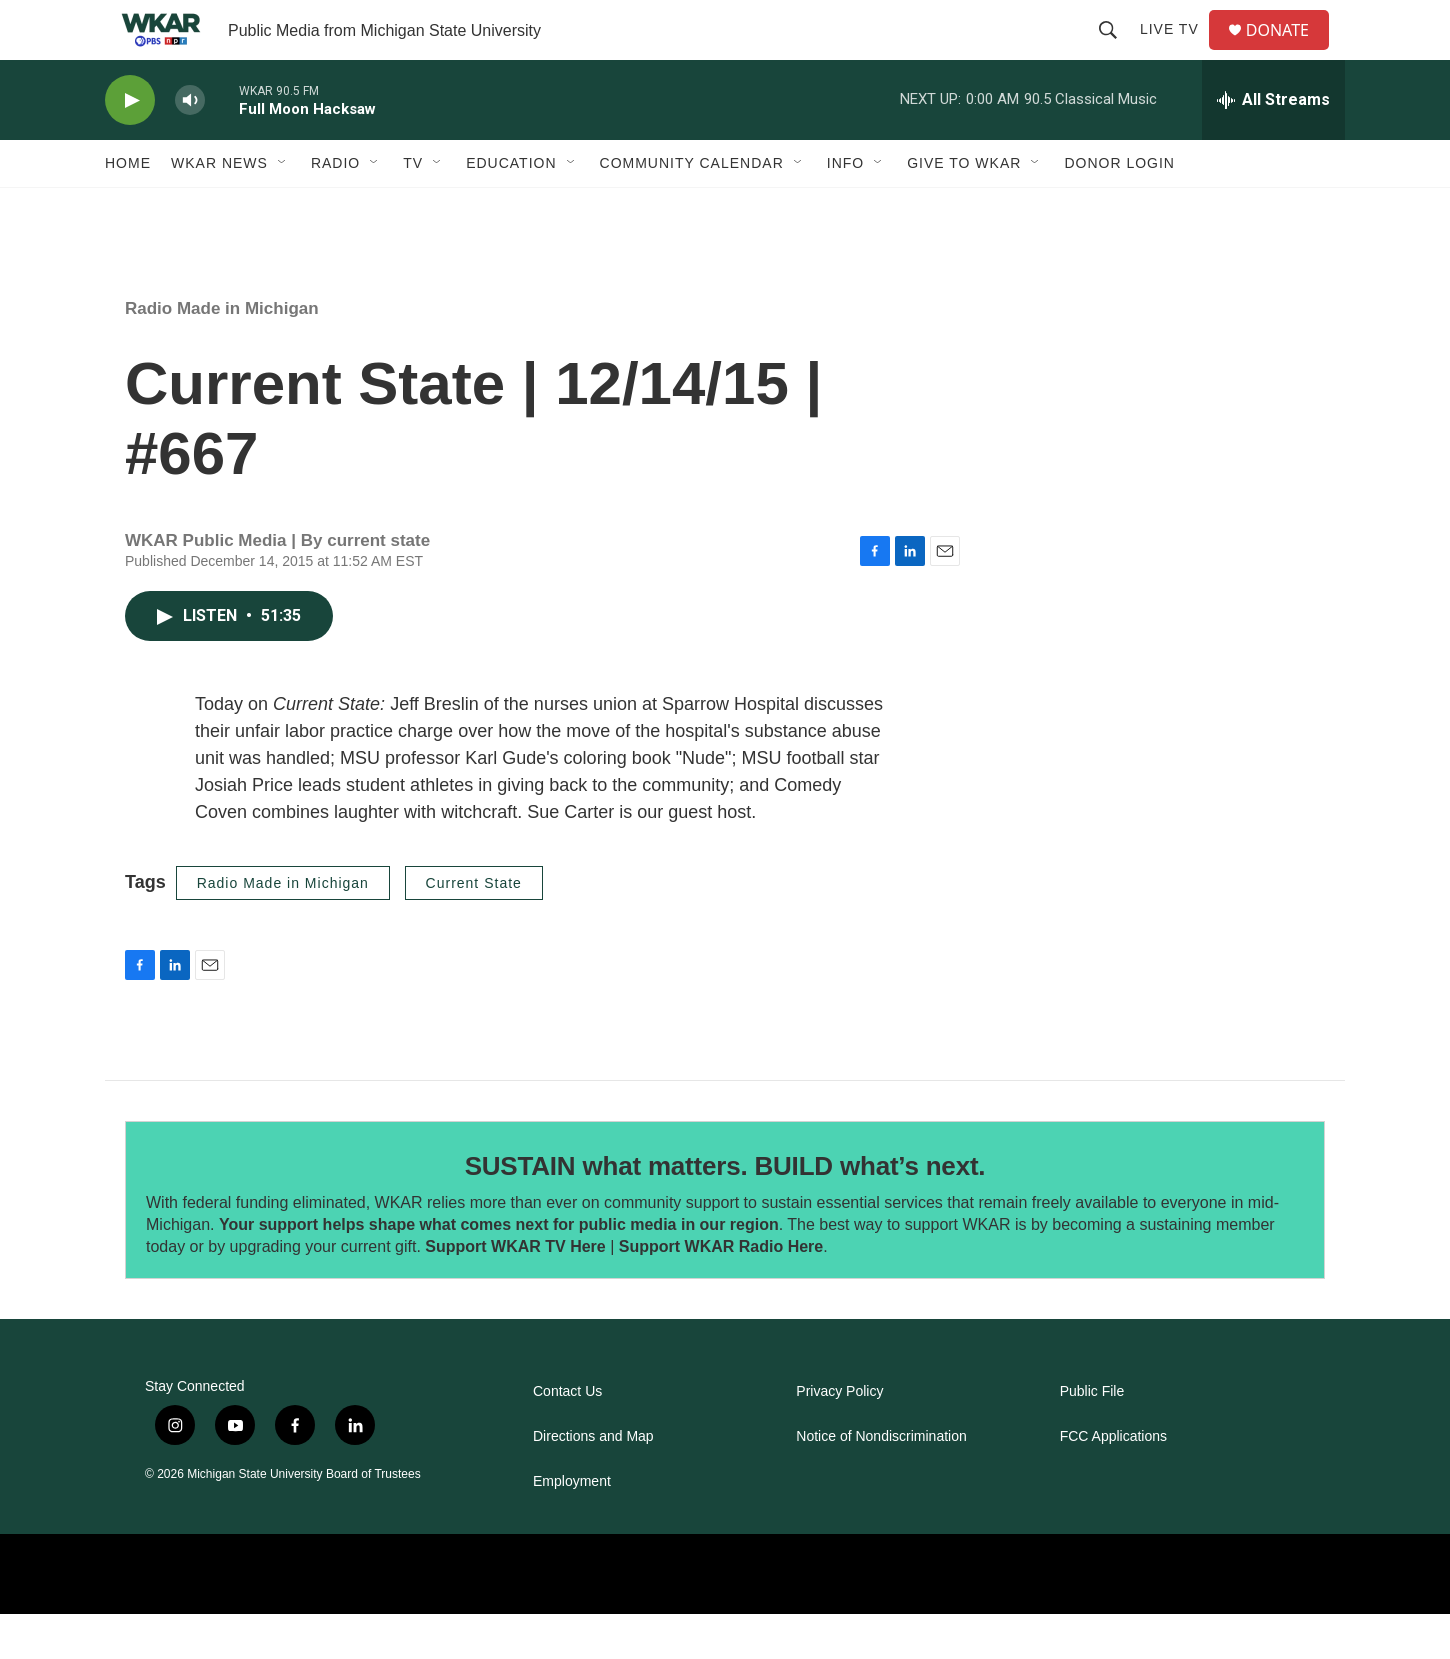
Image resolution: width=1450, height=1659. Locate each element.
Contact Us (567, 1436)
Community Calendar (692, 208)
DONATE (1289, 52)
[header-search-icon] (1116, 52)
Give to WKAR (964, 208)
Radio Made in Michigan (222, 353)
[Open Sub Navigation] (283, 208)
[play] (130, 145)
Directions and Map (593, 1481)
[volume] (190, 145)
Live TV (1177, 52)
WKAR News (219, 208)
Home (128, 208)
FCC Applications (1113, 1481)
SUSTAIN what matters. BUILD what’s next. (725, 1211)
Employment (572, 1526)
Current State (474, 928)
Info (845, 208)
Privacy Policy (839, 1436)
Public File (1092, 1436)
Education (511, 208)
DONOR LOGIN (1119, 208)
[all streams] (1273, 145)
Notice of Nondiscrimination (881, 1481)
